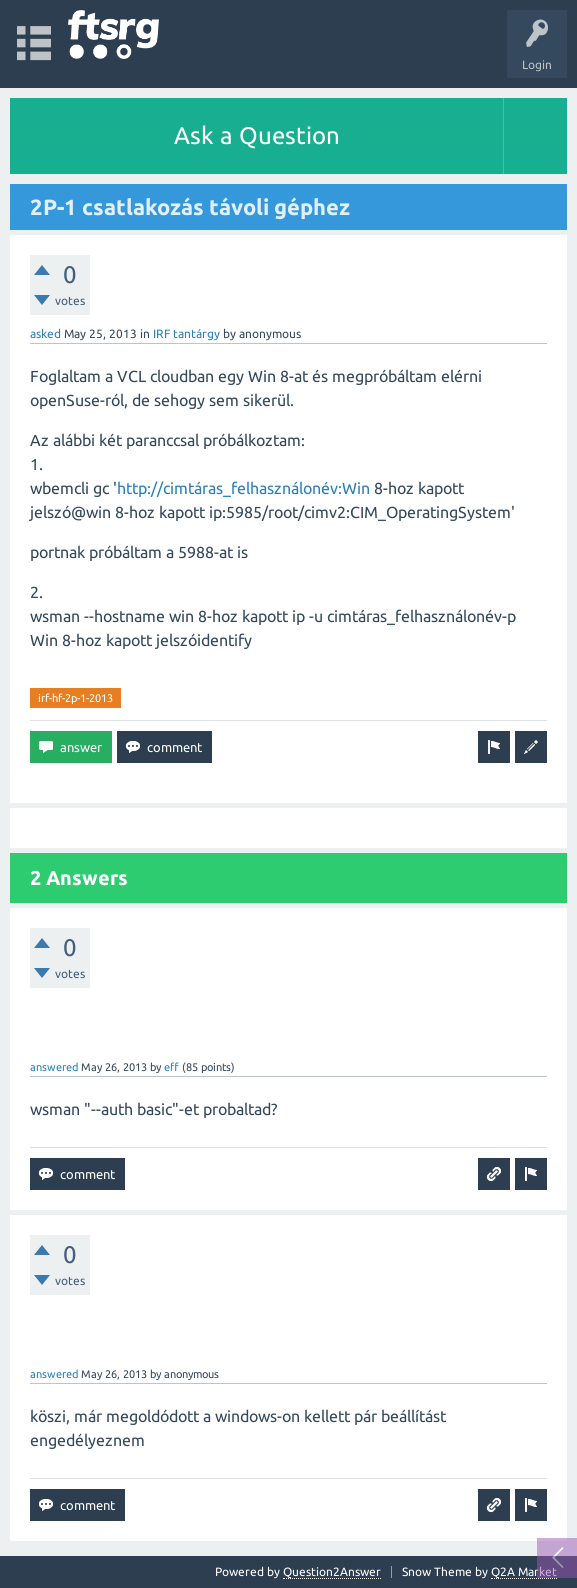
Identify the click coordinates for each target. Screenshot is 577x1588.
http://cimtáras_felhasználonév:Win (243, 488)
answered (54, 1067)
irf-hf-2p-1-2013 (75, 698)
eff (171, 1067)
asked (45, 333)
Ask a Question (257, 135)
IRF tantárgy (186, 333)
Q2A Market (524, 1571)
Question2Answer (332, 1571)
